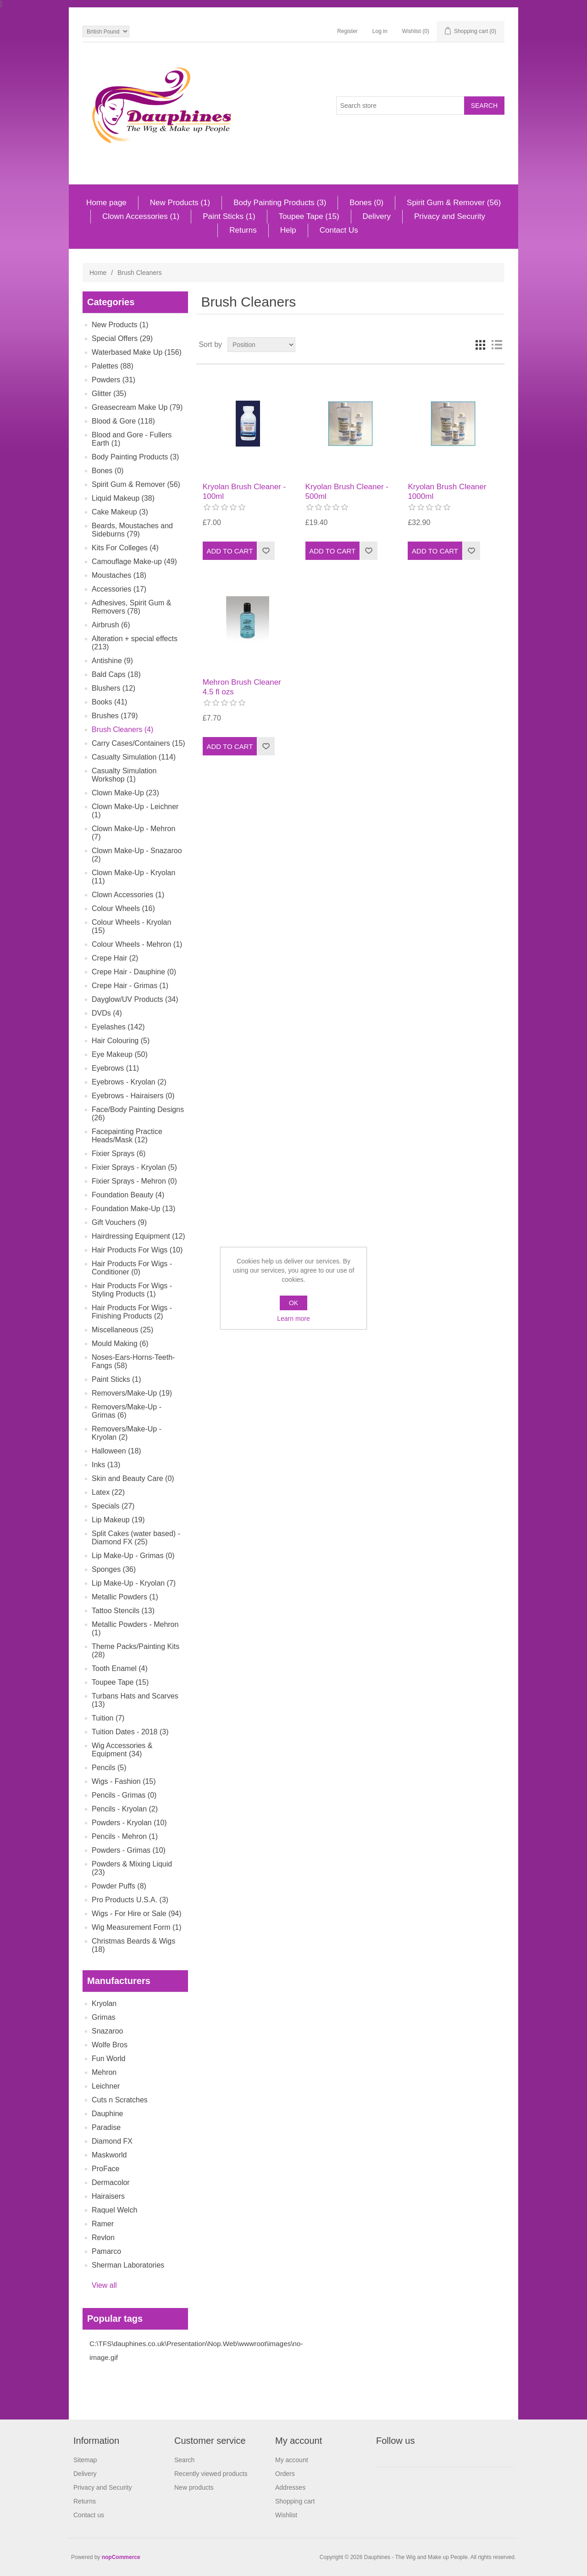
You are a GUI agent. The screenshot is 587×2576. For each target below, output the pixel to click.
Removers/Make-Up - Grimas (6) (126, 1411)
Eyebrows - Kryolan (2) (129, 1082)
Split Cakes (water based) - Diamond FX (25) (136, 1538)
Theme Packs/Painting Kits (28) (135, 1651)
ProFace (105, 2169)
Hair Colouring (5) (121, 1041)
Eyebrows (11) (115, 1068)
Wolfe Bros (109, 2045)
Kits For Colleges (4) (125, 548)
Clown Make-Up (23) (125, 793)
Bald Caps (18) (116, 674)
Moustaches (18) (119, 575)
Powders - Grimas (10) (129, 1850)
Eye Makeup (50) (120, 1054)
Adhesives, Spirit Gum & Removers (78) (131, 607)
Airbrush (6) (111, 625)
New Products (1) (180, 202)
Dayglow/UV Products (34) (135, 999)
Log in (380, 31)
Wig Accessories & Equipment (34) (122, 1750)
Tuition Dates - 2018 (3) (130, 1732)
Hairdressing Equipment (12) (138, 1236)
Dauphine (107, 2114)
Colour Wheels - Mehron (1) (137, 944)
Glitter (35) (109, 393)
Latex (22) (108, 1492)
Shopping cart (295, 2501)
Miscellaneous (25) (122, 1330)
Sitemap (85, 2460)
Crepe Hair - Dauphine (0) (134, 972)
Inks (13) (106, 1465)
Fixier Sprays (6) (118, 1153)
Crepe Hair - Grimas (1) (130, 985)
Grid (480, 344)
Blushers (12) (113, 688)
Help (288, 230)
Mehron (104, 2072)
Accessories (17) (119, 589)
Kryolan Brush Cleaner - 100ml (244, 491)
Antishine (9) (112, 661)
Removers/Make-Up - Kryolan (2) (126, 1433)
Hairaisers (108, 2196)
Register (347, 31)
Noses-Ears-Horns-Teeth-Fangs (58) (133, 1361)
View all (104, 2285)
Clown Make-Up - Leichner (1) (135, 811)
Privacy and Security (449, 216)
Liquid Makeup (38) (123, 498)
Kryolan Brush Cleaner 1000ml (447, 491)
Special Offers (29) (122, 338)
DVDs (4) (107, 1013)
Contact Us (339, 230)
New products (194, 2487)
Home (97, 272)
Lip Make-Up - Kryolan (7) (134, 1583)
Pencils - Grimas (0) (124, 1795)
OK (293, 1303)
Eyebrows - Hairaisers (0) (133, 1096)
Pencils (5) (109, 1767)
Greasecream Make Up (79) (137, 407)
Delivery (377, 216)
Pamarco (106, 2251)
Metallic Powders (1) (125, 1597)
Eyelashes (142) (118, 1027)
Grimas (104, 2017)
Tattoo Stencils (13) (123, 1611)
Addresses (290, 2487)
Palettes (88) (112, 366)
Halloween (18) (116, 1451)
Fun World (109, 2058)
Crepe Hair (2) (115, 958)
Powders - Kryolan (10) (129, 1823)
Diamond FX (112, 2141)
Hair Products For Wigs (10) (137, 1250)
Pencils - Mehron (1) (125, 1836)
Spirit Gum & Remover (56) (454, 202)
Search (184, 2460)
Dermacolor (111, 2182)
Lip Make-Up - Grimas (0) (133, 1555)
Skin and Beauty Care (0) (133, 1478)
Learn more (293, 1318)
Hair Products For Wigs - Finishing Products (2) (132, 1312)
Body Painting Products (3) (279, 202)
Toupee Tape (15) (309, 216)
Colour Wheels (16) (123, 908)
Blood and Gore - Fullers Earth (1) (132, 439)
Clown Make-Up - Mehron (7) (133, 833)
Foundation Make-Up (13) (133, 1209)
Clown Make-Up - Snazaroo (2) (137, 855)
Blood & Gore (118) (123, 421)
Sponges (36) (114, 1569)
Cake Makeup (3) (120, 512)
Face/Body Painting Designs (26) (138, 1114)
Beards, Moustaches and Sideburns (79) (132, 530)
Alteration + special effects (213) (134, 643)
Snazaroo (107, 2031)
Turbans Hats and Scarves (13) (135, 1700)
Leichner (106, 2086)
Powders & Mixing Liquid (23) (132, 1868)
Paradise (106, 2127)
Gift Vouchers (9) (119, 1222)
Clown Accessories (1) (140, 216)
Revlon (103, 2237)
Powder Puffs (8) (119, 1886)
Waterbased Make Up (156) (137, 352)
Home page (106, 202)
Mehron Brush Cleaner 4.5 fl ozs (242, 687)
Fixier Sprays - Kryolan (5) (134, 1167)
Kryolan (104, 2003)
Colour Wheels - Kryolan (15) (131, 926)
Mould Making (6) (120, 1343)
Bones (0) (366, 202)
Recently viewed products (211, 2473)
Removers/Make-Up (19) (132, 1393)
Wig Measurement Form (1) (137, 1927)
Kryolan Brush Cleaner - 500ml (346, 491)
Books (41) (109, 702)
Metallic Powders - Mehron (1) (135, 1628)
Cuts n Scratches (120, 2100)
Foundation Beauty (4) (128, 1195)
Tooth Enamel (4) (120, 1668)
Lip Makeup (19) (118, 1520)
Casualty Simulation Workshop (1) (124, 775)
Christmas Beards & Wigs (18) (133, 1945)
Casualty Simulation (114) (134, 757)
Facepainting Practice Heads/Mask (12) (127, 1136)
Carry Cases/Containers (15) (138, 743)
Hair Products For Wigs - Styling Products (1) (132, 1290)
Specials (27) (113, 1506)
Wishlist (286, 2515)
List (496, 344)
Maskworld (109, 2155)
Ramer (103, 2224)
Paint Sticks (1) (229, 216)
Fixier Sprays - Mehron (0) (134, 1181)
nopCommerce (121, 2557)
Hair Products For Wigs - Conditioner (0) (132, 1268)
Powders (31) (113, 380)
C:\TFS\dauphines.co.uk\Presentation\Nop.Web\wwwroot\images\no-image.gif (196, 2350)
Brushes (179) (115, 716)
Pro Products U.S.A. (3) (130, 1900)
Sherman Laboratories (128, 2265)
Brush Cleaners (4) (122, 729)
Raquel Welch (114, 2210)
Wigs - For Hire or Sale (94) (137, 1913)
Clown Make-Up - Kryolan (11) (133, 877)
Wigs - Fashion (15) (124, 1781)
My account (291, 2460)
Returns (243, 230)
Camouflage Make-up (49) (134, 561)
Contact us (88, 2515)
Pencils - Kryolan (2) (125, 1809)
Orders (285, 2473)
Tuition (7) (108, 1718)
